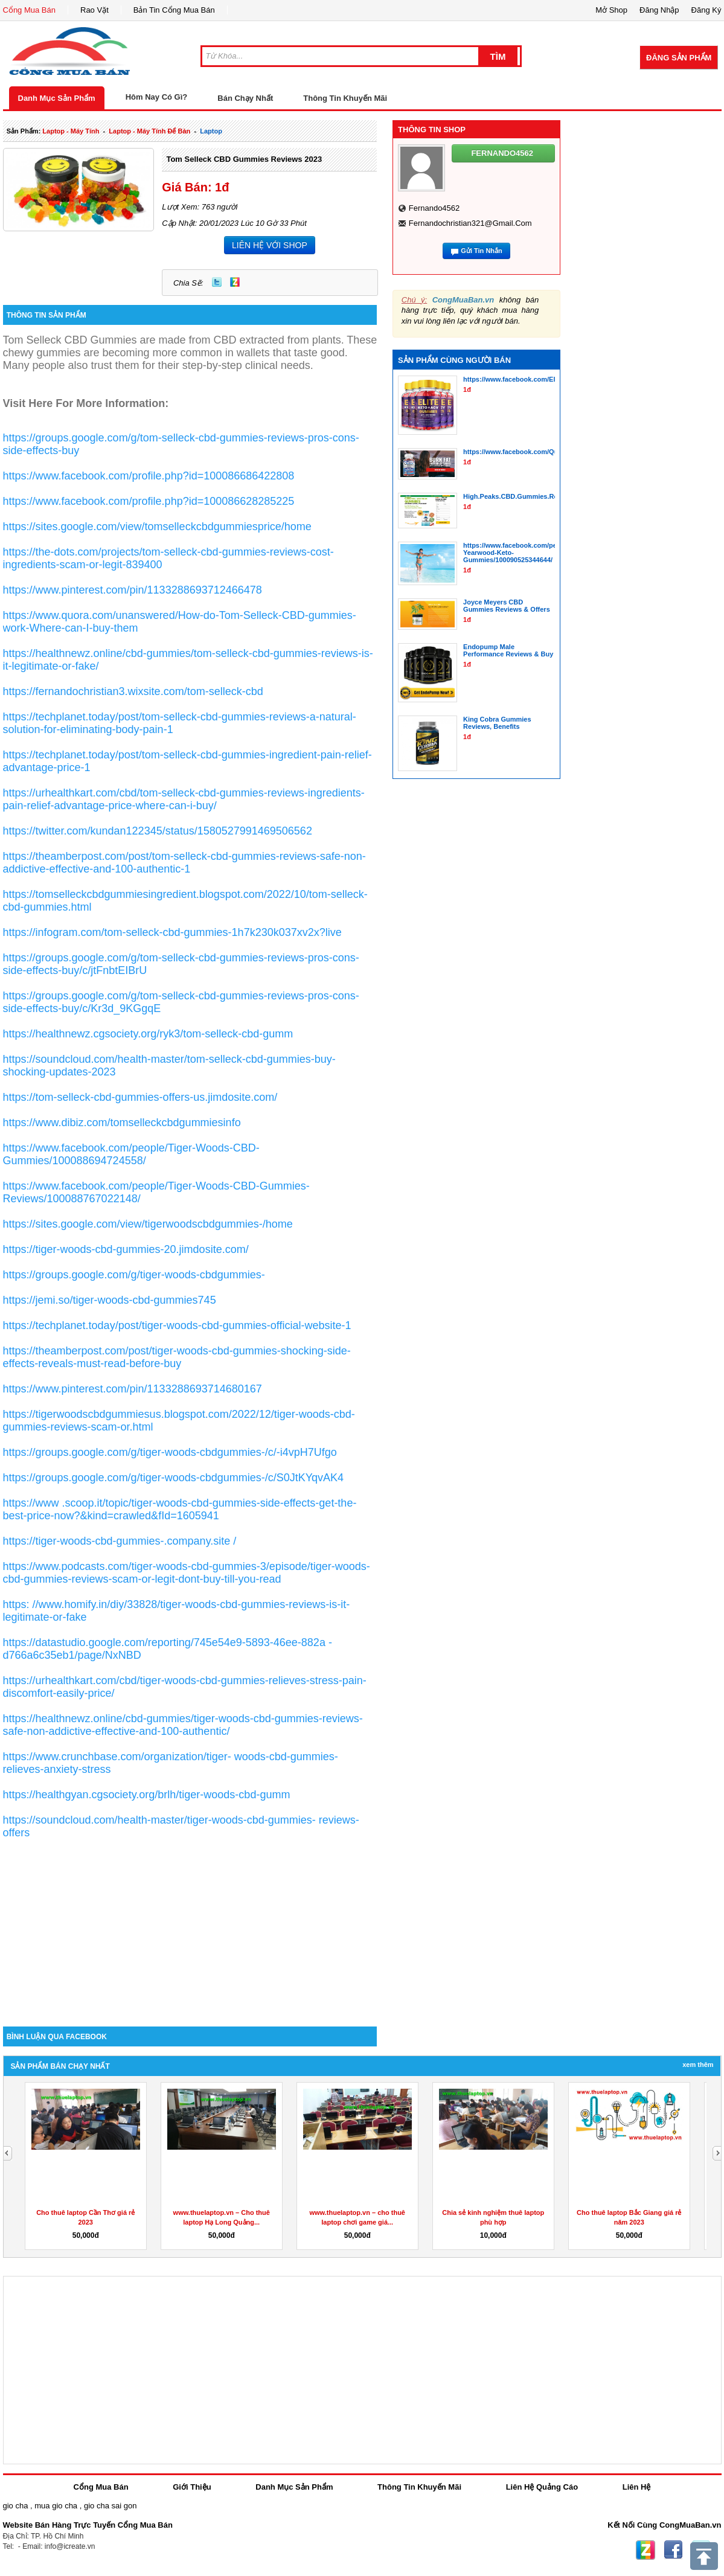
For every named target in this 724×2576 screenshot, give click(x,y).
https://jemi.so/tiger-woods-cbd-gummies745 (109, 1300)
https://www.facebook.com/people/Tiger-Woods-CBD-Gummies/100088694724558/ (131, 1154)
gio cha (15, 2505)
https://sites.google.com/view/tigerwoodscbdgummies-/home (148, 1224)
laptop (211, 131)
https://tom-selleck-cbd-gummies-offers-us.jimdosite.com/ (140, 1097)
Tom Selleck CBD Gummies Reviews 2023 (244, 159)
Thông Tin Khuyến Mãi (345, 98)
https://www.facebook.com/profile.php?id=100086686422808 (149, 476)
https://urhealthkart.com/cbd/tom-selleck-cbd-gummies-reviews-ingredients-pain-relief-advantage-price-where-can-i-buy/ (184, 799)
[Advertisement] (190, 1923)
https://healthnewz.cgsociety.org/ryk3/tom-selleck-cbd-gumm (148, 1034)
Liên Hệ (637, 2486)
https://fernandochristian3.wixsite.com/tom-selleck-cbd (133, 691)
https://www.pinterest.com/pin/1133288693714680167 (132, 1389)
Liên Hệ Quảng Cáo (542, 2486)
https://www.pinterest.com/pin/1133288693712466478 (132, 590)
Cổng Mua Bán (29, 9)
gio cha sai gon (110, 2505)
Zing (235, 282)
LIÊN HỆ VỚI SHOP (269, 245)
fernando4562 (434, 208)
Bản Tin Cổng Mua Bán (174, 9)
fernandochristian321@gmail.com (470, 223)
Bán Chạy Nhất (245, 98)
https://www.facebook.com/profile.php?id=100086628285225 (149, 501)
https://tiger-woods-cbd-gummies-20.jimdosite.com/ (126, 1249)
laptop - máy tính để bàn (149, 131)
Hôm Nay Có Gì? (157, 96)
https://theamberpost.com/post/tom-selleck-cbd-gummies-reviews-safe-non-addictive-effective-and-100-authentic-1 (184, 862)
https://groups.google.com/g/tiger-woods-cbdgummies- (134, 1275)
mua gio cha (55, 2505)
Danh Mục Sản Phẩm (56, 98)
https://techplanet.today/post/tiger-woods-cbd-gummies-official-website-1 (177, 1325)
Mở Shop (611, 9)
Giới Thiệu (192, 2486)
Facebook (673, 2550)
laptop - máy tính (70, 131)
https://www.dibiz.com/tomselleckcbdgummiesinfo (122, 1123)
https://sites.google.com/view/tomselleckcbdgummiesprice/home (157, 527)
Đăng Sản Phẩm (678, 57)
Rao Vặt (94, 9)
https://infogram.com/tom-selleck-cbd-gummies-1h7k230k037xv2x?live (172, 932)
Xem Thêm (697, 2064)
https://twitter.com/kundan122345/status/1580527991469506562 (157, 831)
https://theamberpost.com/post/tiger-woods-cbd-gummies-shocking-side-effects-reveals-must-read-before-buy (177, 1357)
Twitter (217, 282)
